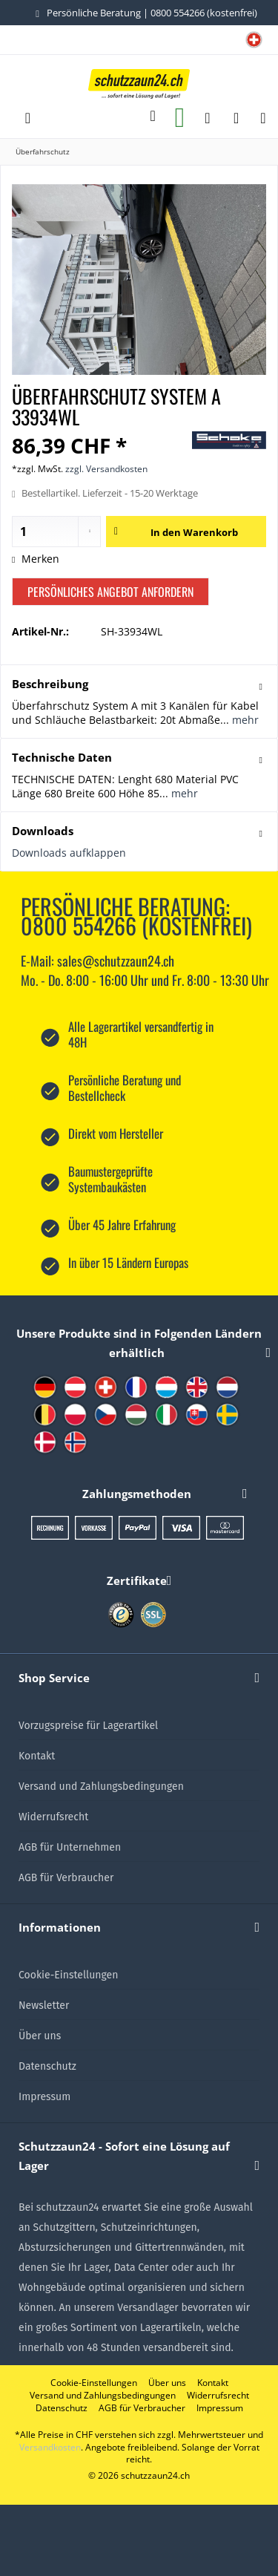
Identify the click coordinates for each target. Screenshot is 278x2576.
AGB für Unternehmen (70, 1847)
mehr (244, 720)
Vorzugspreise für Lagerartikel (88, 1725)
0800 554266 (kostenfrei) (203, 12)
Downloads (42, 830)
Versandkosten (50, 2447)
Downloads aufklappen (69, 853)
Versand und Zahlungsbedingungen (101, 1786)
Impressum (44, 2096)
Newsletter (44, 2005)
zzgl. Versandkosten (106, 468)
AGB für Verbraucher (66, 1877)
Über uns (40, 2036)
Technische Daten (62, 757)
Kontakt (37, 1756)
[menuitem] (254, 41)
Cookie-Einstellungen (68, 1975)
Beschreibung (50, 683)
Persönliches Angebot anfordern (110, 592)
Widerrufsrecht (53, 1817)
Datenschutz (47, 2066)
